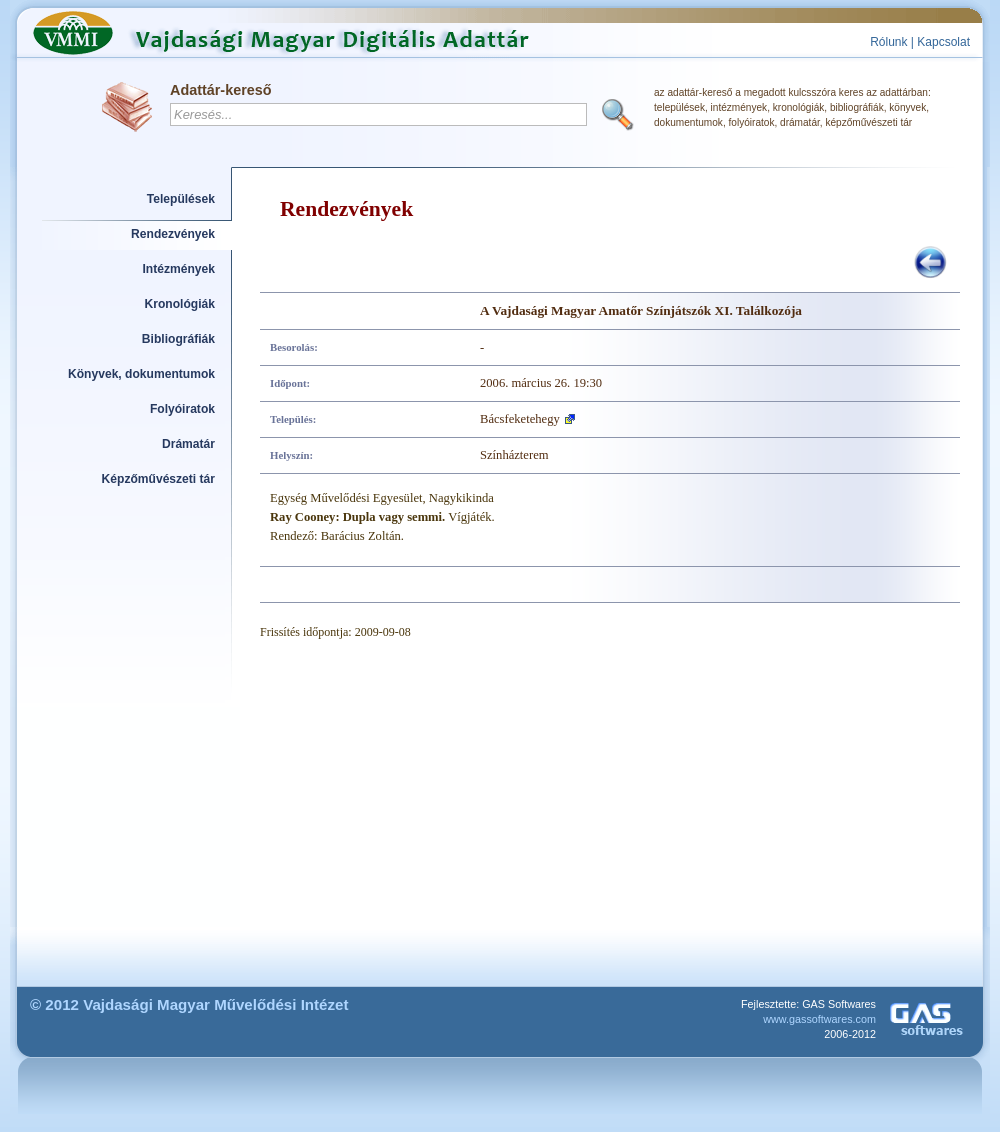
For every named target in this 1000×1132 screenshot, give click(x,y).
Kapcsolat (943, 42)
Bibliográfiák (178, 339)
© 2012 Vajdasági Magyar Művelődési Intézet (189, 1004)
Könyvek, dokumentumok (141, 374)
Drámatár (188, 444)
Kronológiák (180, 304)
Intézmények (179, 269)
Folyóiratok (182, 409)
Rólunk (888, 42)
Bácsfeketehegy (520, 419)
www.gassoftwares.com (819, 1019)
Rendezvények (173, 234)
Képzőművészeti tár (158, 479)
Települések (181, 199)
